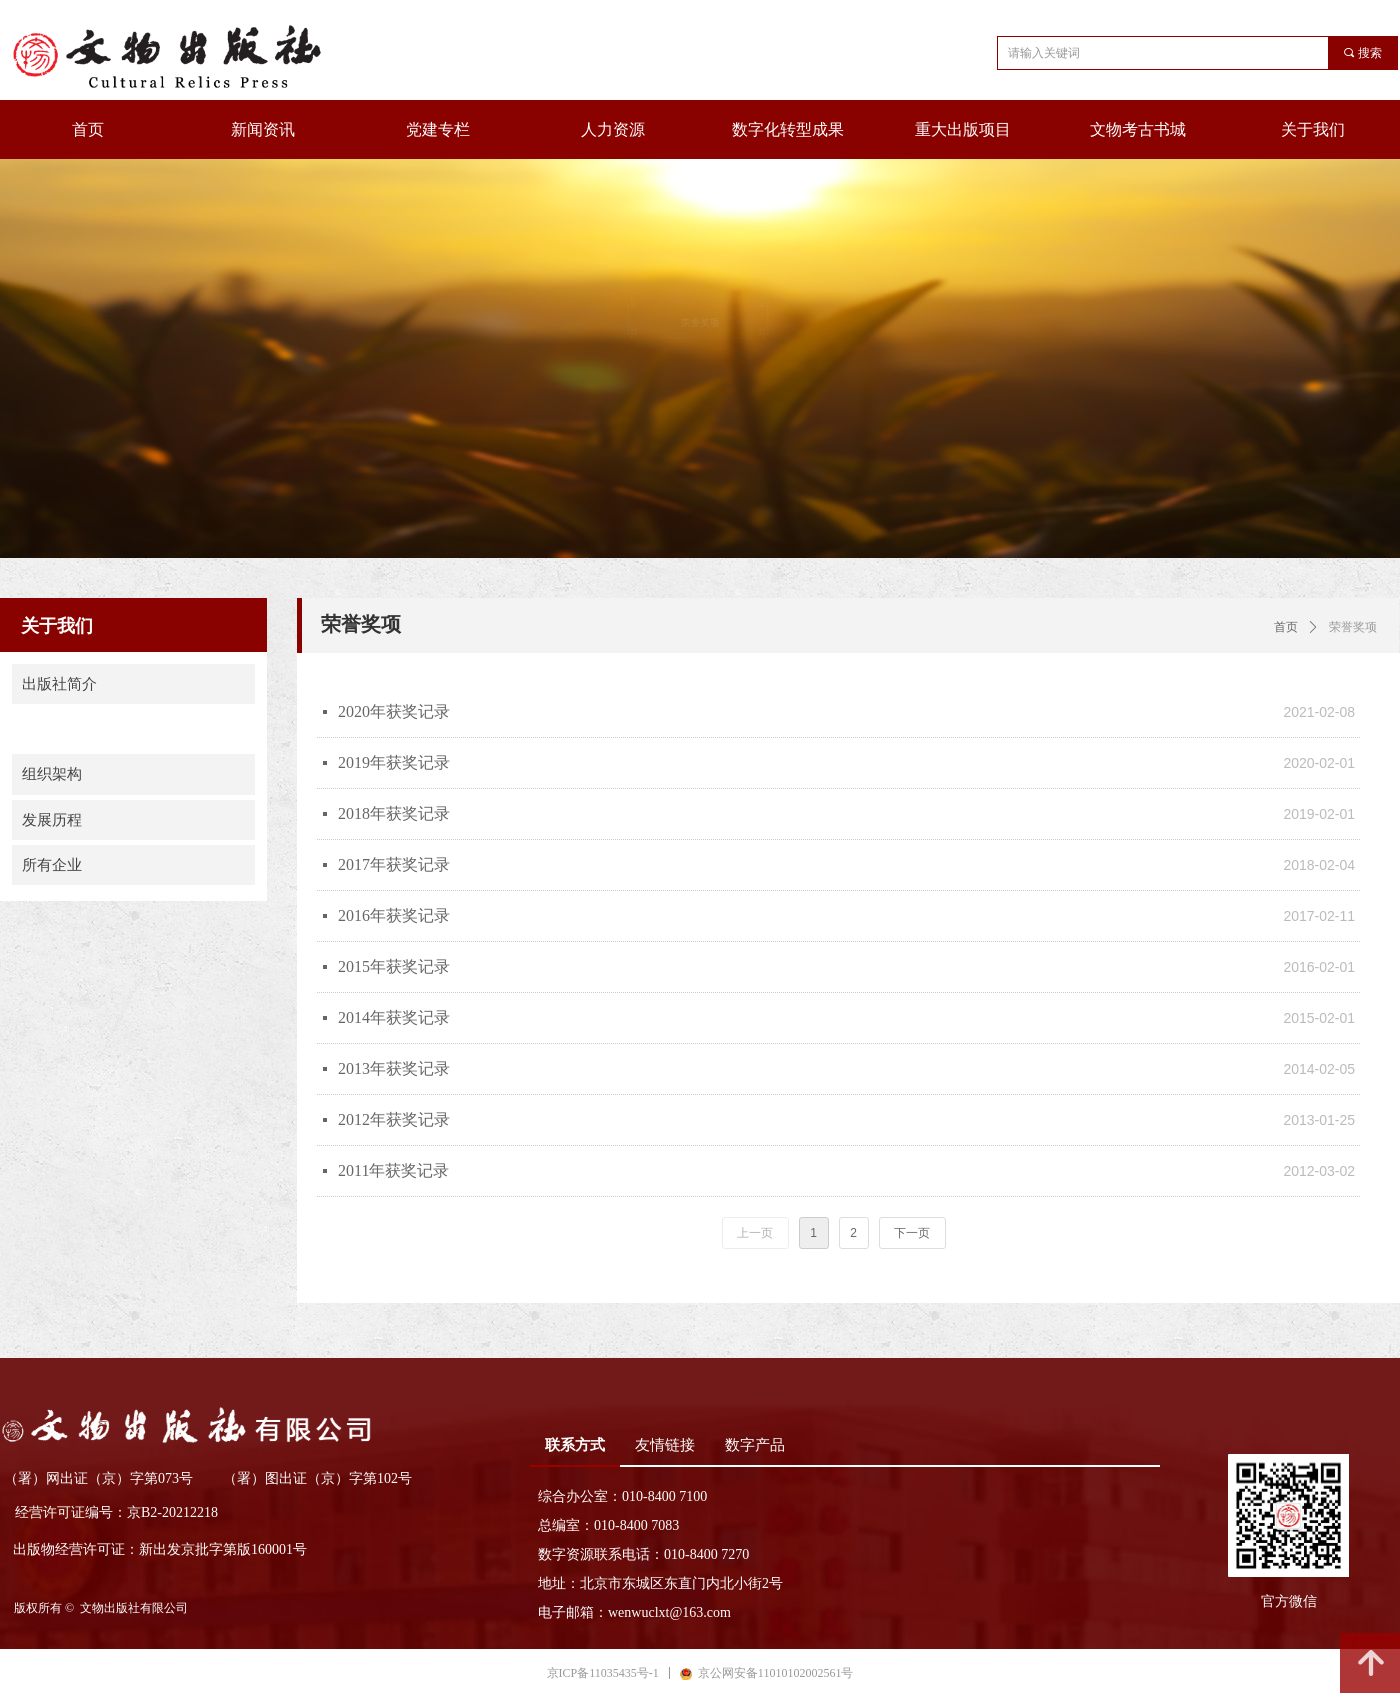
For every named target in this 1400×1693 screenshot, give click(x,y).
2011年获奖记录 (393, 1170)
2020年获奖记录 (394, 711)
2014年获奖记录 (394, 1017)
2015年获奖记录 (394, 966)
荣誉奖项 (1353, 627)
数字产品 (755, 1445)
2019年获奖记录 (394, 762)
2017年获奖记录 (394, 864)
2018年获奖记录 (394, 813)
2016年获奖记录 (394, 915)
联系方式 (575, 1445)
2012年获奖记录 (394, 1119)
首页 (1286, 627)
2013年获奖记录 (394, 1068)
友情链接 (665, 1445)
